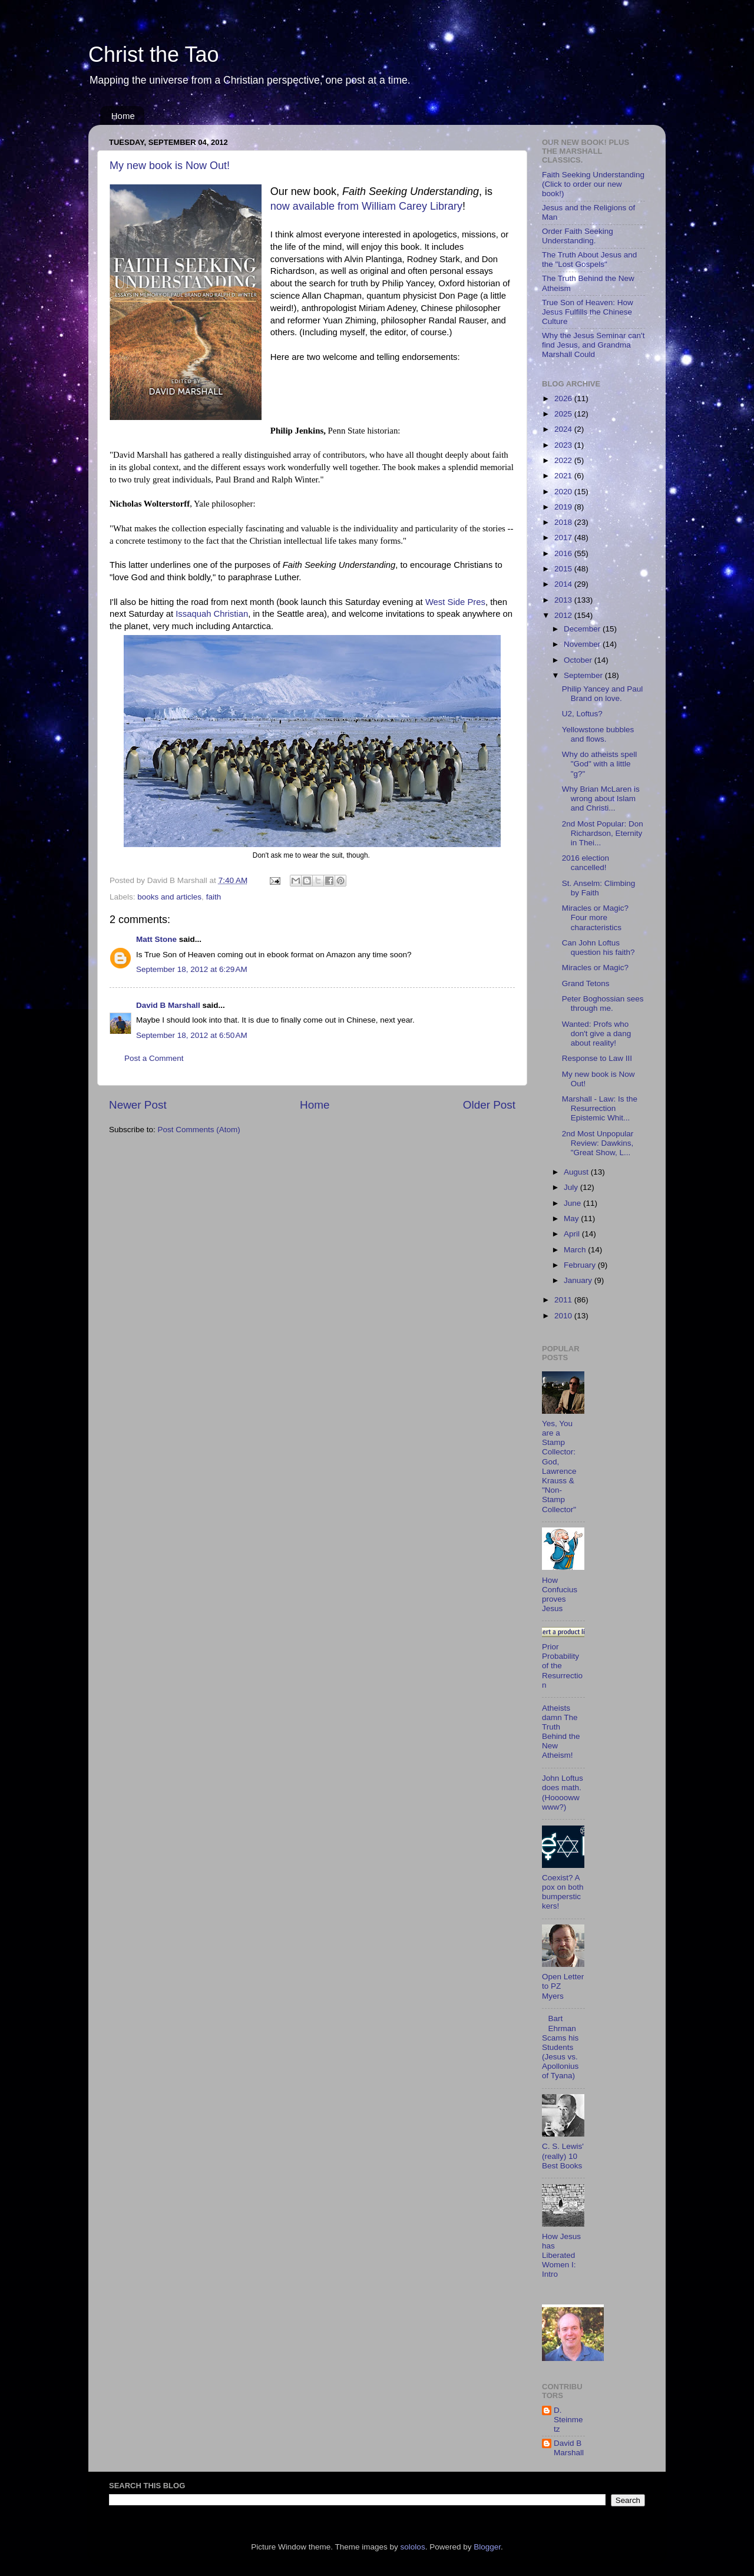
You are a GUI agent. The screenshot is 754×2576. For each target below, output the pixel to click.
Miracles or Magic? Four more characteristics (595, 917)
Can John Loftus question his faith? (598, 947)
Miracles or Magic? (595, 967)
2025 (564, 413)
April (573, 1233)
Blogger (487, 2546)
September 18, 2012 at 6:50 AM (191, 1035)
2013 (564, 600)
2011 (564, 1299)
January (579, 1280)
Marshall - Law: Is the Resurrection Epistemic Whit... (599, 1108)
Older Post (489, 1105)
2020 (564, 491)
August (577, 1172)
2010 (564, 1315)
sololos (413, 2546)
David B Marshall (168, 1005)
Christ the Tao (153, 54)
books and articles (169, 896)
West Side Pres (455, 602)
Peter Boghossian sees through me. (603, 1003)
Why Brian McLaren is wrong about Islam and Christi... (601, 798)
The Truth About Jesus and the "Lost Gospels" (589, 259)
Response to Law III (597, 1058)
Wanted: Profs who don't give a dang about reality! (596, 1033)
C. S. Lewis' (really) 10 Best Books (563, 2156)
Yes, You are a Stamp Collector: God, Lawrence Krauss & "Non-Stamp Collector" (559, 1466)
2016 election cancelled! (585, 863)
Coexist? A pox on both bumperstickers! (563, 1892)
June (573, 1203)
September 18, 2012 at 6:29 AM (191, 969)
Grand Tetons (586, 983)
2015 (564, 568)
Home (123, 116)
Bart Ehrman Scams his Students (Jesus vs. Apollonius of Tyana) (560, 2047)
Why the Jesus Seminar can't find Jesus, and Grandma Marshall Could (593, 345)
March (576, 1249)
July (572, 1187)
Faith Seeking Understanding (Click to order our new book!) (593, 184)
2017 (564, 537)
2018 (564, 522)
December (583, 628)
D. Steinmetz (568, 2419)
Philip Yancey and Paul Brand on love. (602, 693)
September (584, 675)
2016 (564, 553)
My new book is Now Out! (170, 165)
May (572, 1218)
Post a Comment (154, 1058)
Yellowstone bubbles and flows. (598, 734)
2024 (564, 429)
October (579, 660)
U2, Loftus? (582, 713)
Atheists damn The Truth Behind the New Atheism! (561, 1732)
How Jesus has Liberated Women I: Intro (561, 2255)
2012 (564, 615)
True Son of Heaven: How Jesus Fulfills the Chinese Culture (587, 312)
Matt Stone (156, 939)
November (583, 644)
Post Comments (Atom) (199, 1129)
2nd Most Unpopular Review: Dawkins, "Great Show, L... (598, 1143)
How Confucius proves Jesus (559, 1594)
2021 (564, 475)
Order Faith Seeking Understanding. (577, 236)
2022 (564, 460)
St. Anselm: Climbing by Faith (599, 888)
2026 (564, 398)
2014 (564, 584)
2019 (564, 506)
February (581, 1265)
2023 (564, 445)
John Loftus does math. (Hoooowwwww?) (562, 1792)
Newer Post (138, 1105)
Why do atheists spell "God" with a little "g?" (599, 764)
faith (213, 896)
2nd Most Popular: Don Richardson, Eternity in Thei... (602, 833)
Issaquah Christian (212, 614)
